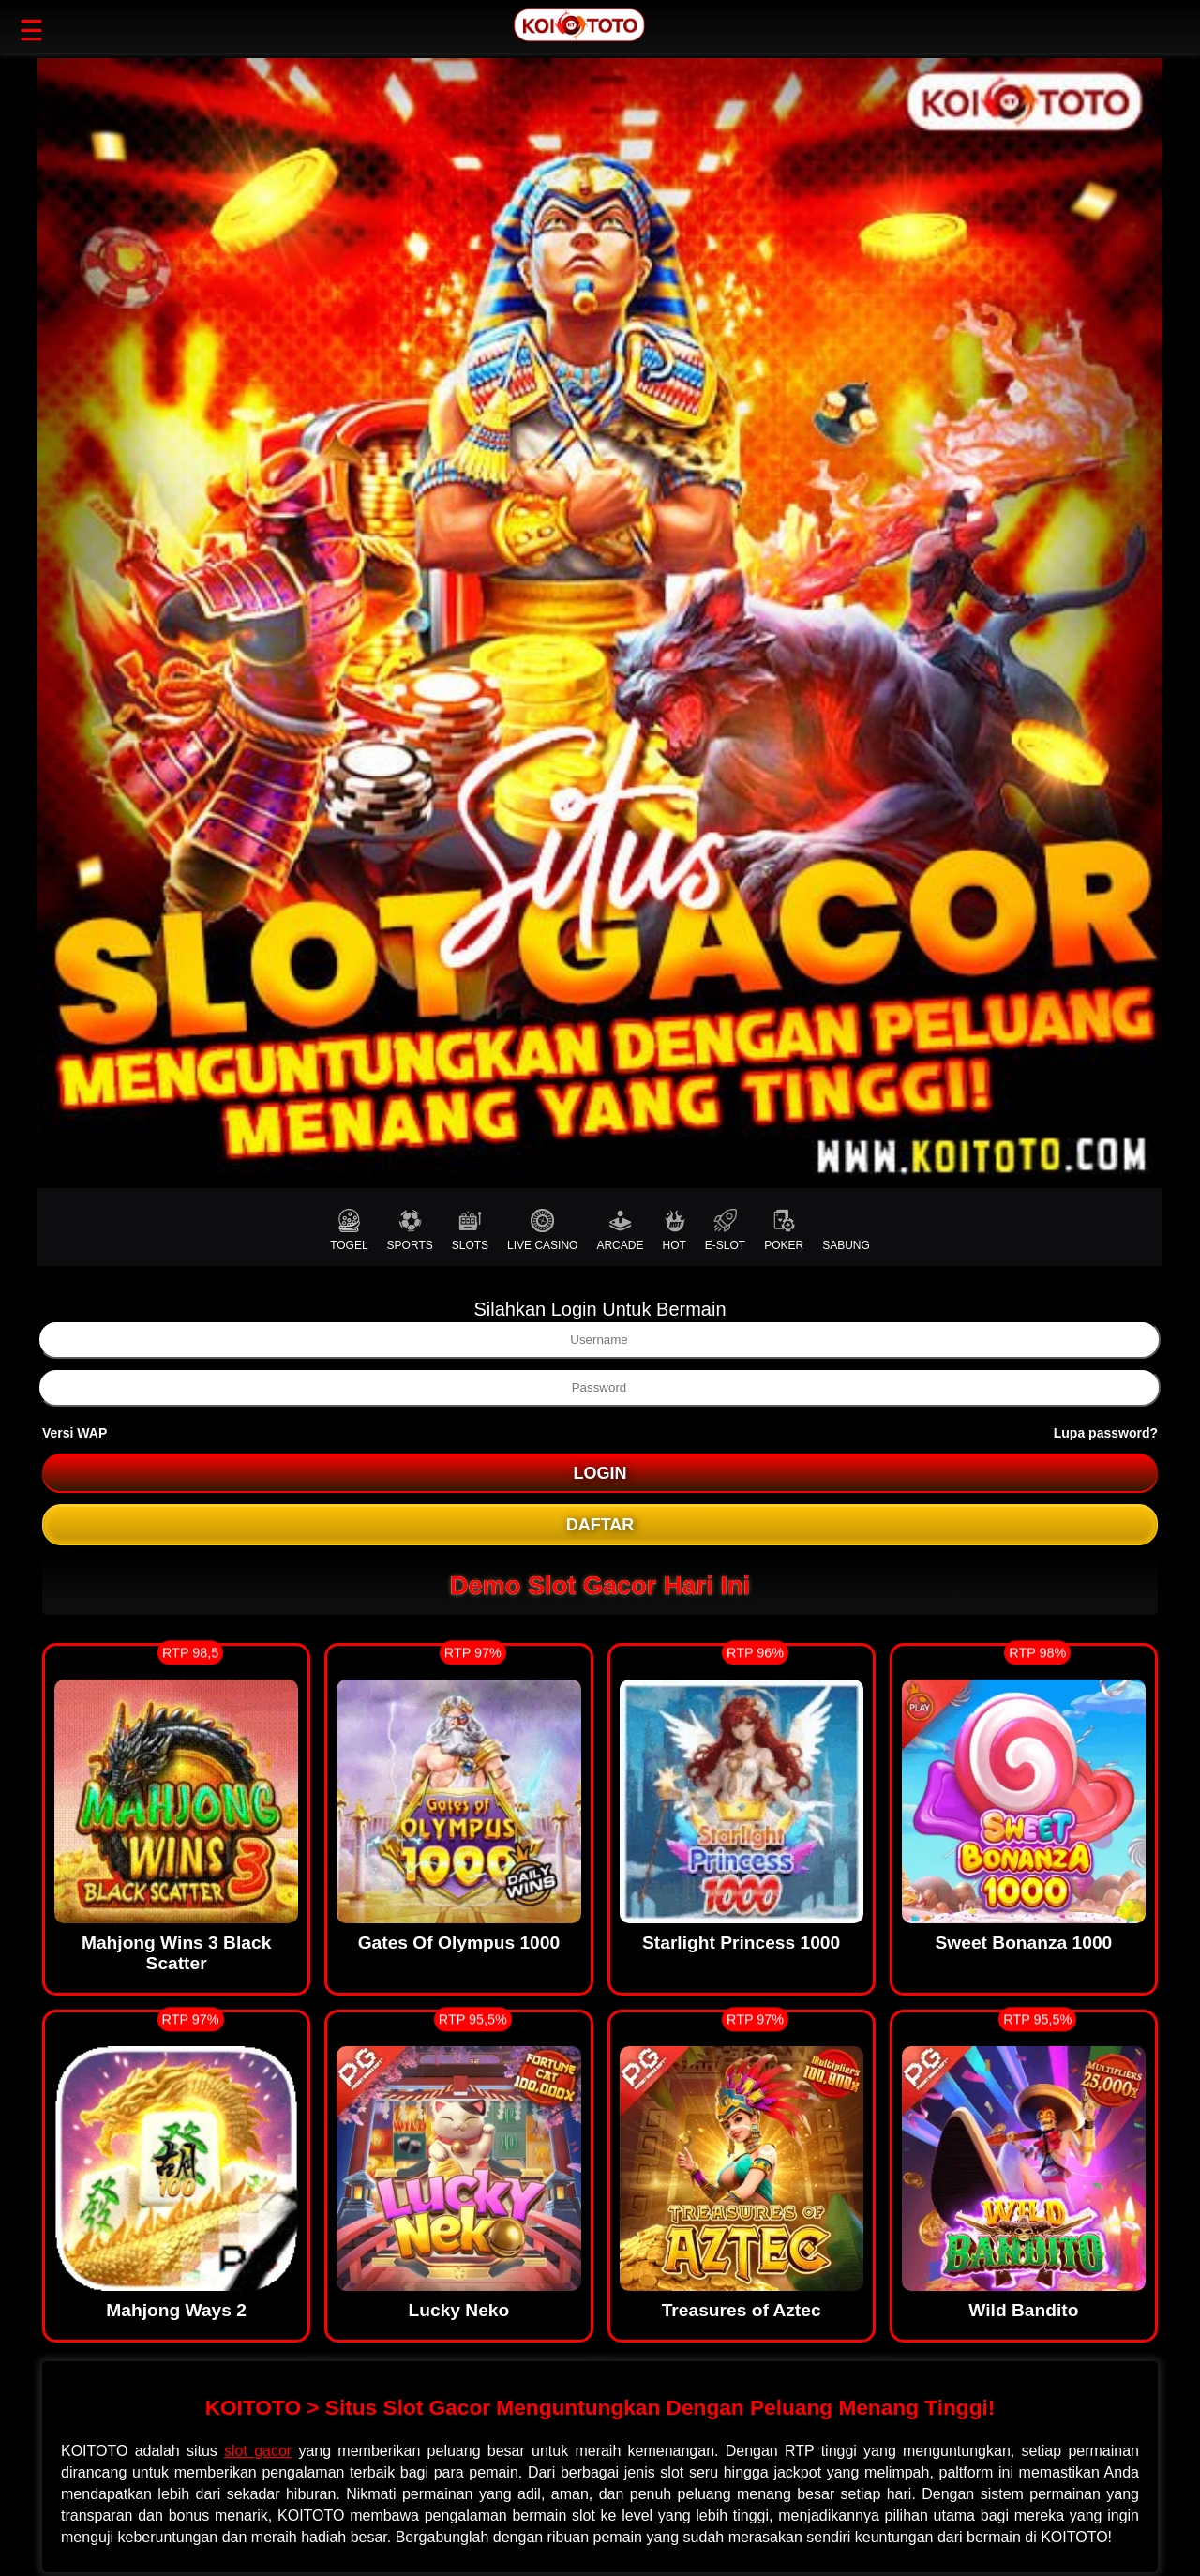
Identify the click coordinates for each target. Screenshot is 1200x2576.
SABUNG (846, 1230)
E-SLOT (725, 1230)
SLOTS (470, 1230)
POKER (783, 1230)
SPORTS (410, 1230)
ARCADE (619, 1230)
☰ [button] (31, 30)
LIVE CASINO (542, 1230)
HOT (673, 1230)
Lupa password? (1106, 1432)
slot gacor (258, 2451)
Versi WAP (74, 1432)
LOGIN (600, 1473)
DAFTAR (600, 1524)
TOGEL (349, 1230)
